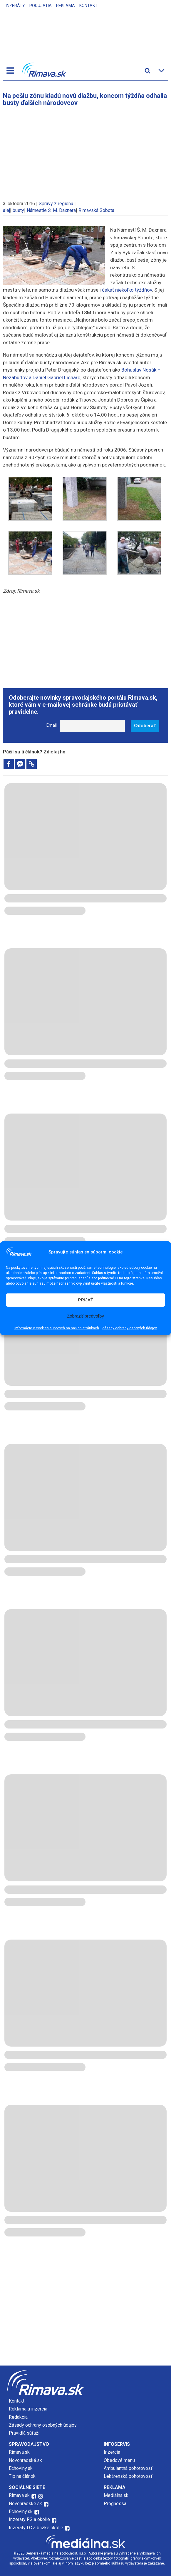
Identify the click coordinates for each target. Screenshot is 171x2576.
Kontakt (88, 5)
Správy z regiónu (56, 203)
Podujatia (40, 5)
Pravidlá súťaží (24, 2433)
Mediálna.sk (116, 2495)
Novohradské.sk (25, 2460)
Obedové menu (119, 2460)
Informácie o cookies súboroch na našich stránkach (56, 1328)
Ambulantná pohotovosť (129, 2468)
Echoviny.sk (21, 2468)
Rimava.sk (19, 2452)
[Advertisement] (85, 150)
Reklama (65, 5)
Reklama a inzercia (28, 2409)
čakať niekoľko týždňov (127, 290)
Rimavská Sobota (96, 210)
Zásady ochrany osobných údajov (129, 1328)
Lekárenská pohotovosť (129, 2476)
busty (18, 210)
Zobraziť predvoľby (85, 1315)
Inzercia (112, 2452)
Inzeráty (15, 5)
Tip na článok (22, 2476)
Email (51, 725)
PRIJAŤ (85, 1299)
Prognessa (115, 2503)
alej (6, 210)
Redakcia (18, 2417)
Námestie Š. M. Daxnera (51, 210)
